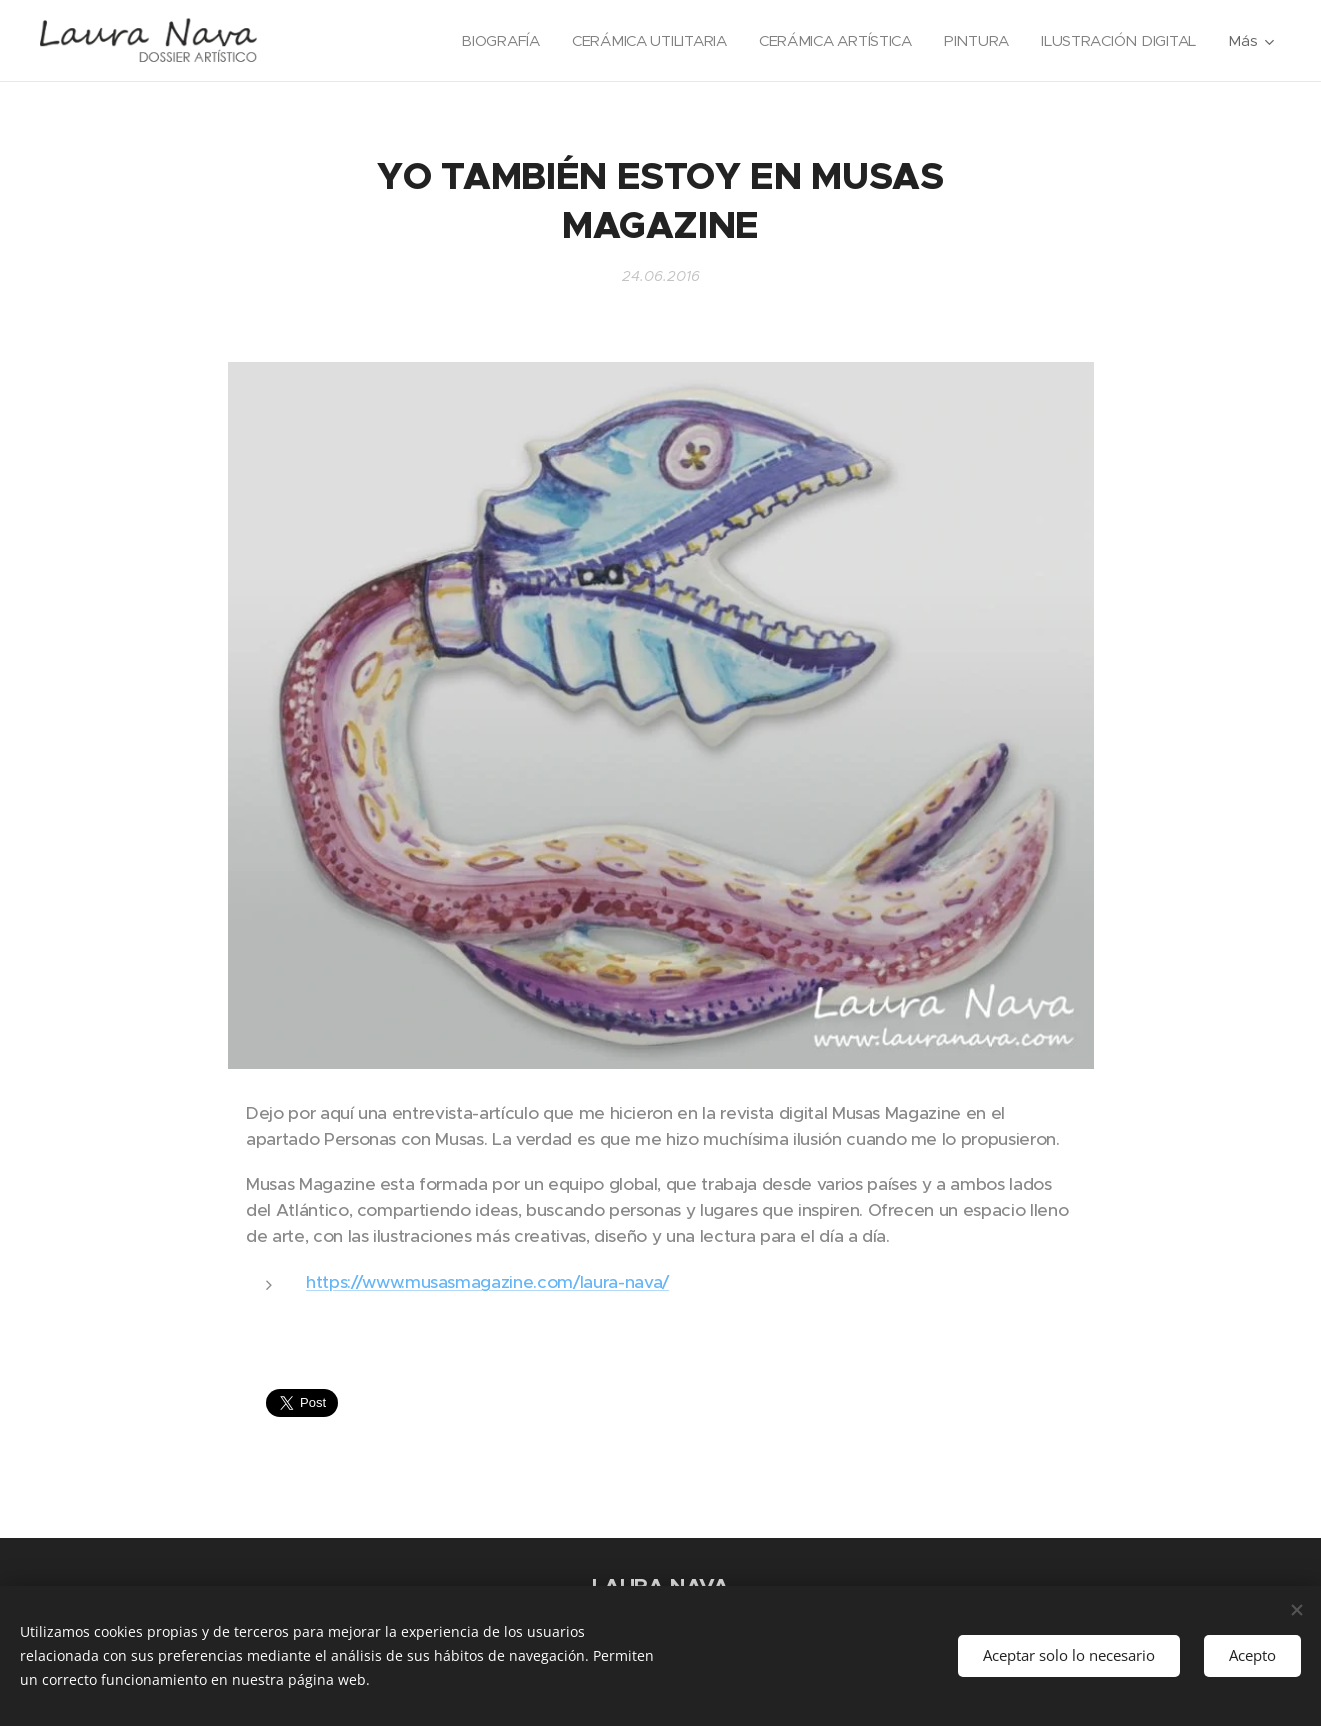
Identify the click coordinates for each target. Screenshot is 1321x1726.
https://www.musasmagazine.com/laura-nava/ (487, 1282)
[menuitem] (488, 41)
